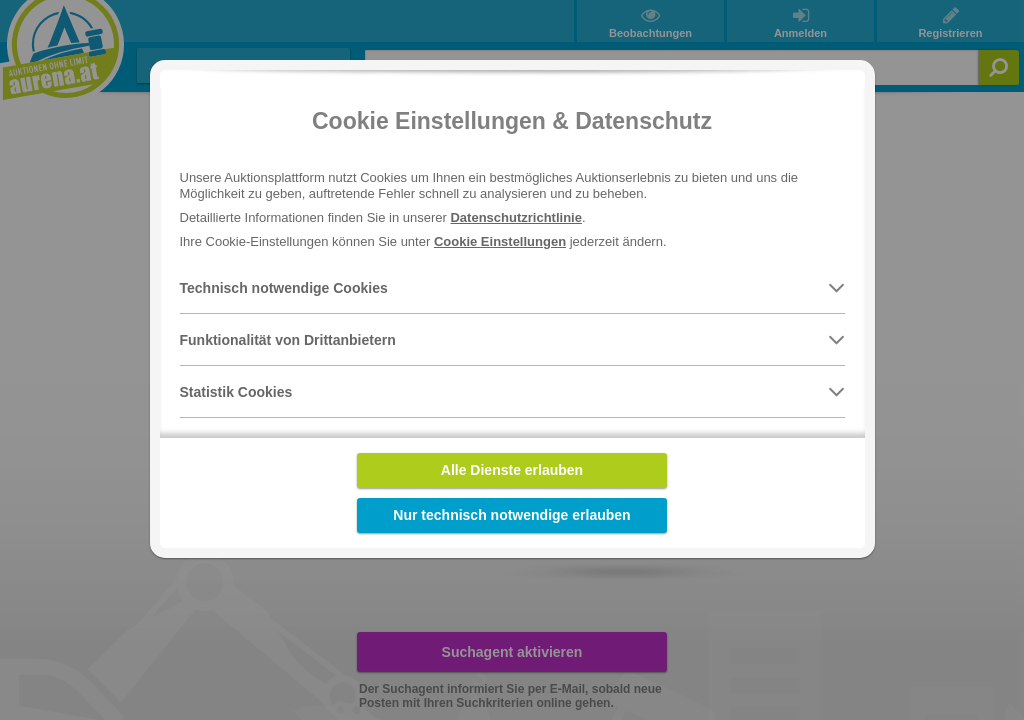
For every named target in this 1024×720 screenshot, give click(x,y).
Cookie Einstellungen (500, 241)
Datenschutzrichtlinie (515, 217)
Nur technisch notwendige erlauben (511, 515)
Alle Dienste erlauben (512, 470)
